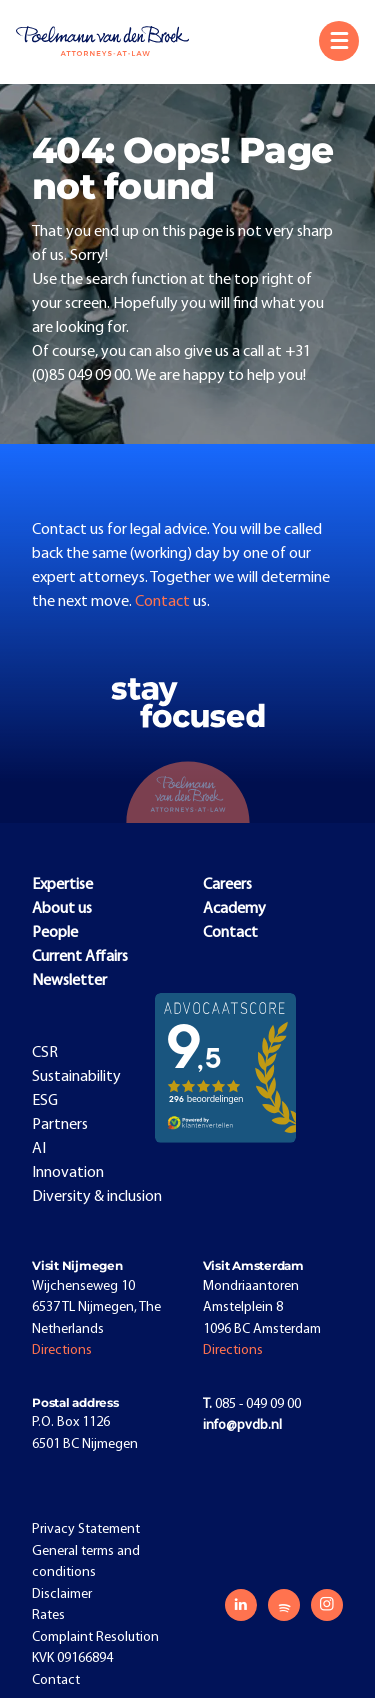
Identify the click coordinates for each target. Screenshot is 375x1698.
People (55, 933)
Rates (48, 1615)
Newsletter (69, 981)
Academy (234, 909)
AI (39, 1149)
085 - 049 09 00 (252, 1404)
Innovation (68, 1173)
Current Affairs (80, 957)
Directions (62, 1350)
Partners (60, 1125)
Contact (164, 602)
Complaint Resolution (95, 1637)
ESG (45, 1101)
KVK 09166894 (72, 1658)
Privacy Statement (86, 1529)
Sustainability (76, 1077)
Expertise (62, 885)
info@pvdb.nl (242, 1425)
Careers (227, 885)
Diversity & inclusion (97, 1197)
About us (62, 909)
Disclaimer (62, 1594)
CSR (45, 1053)
